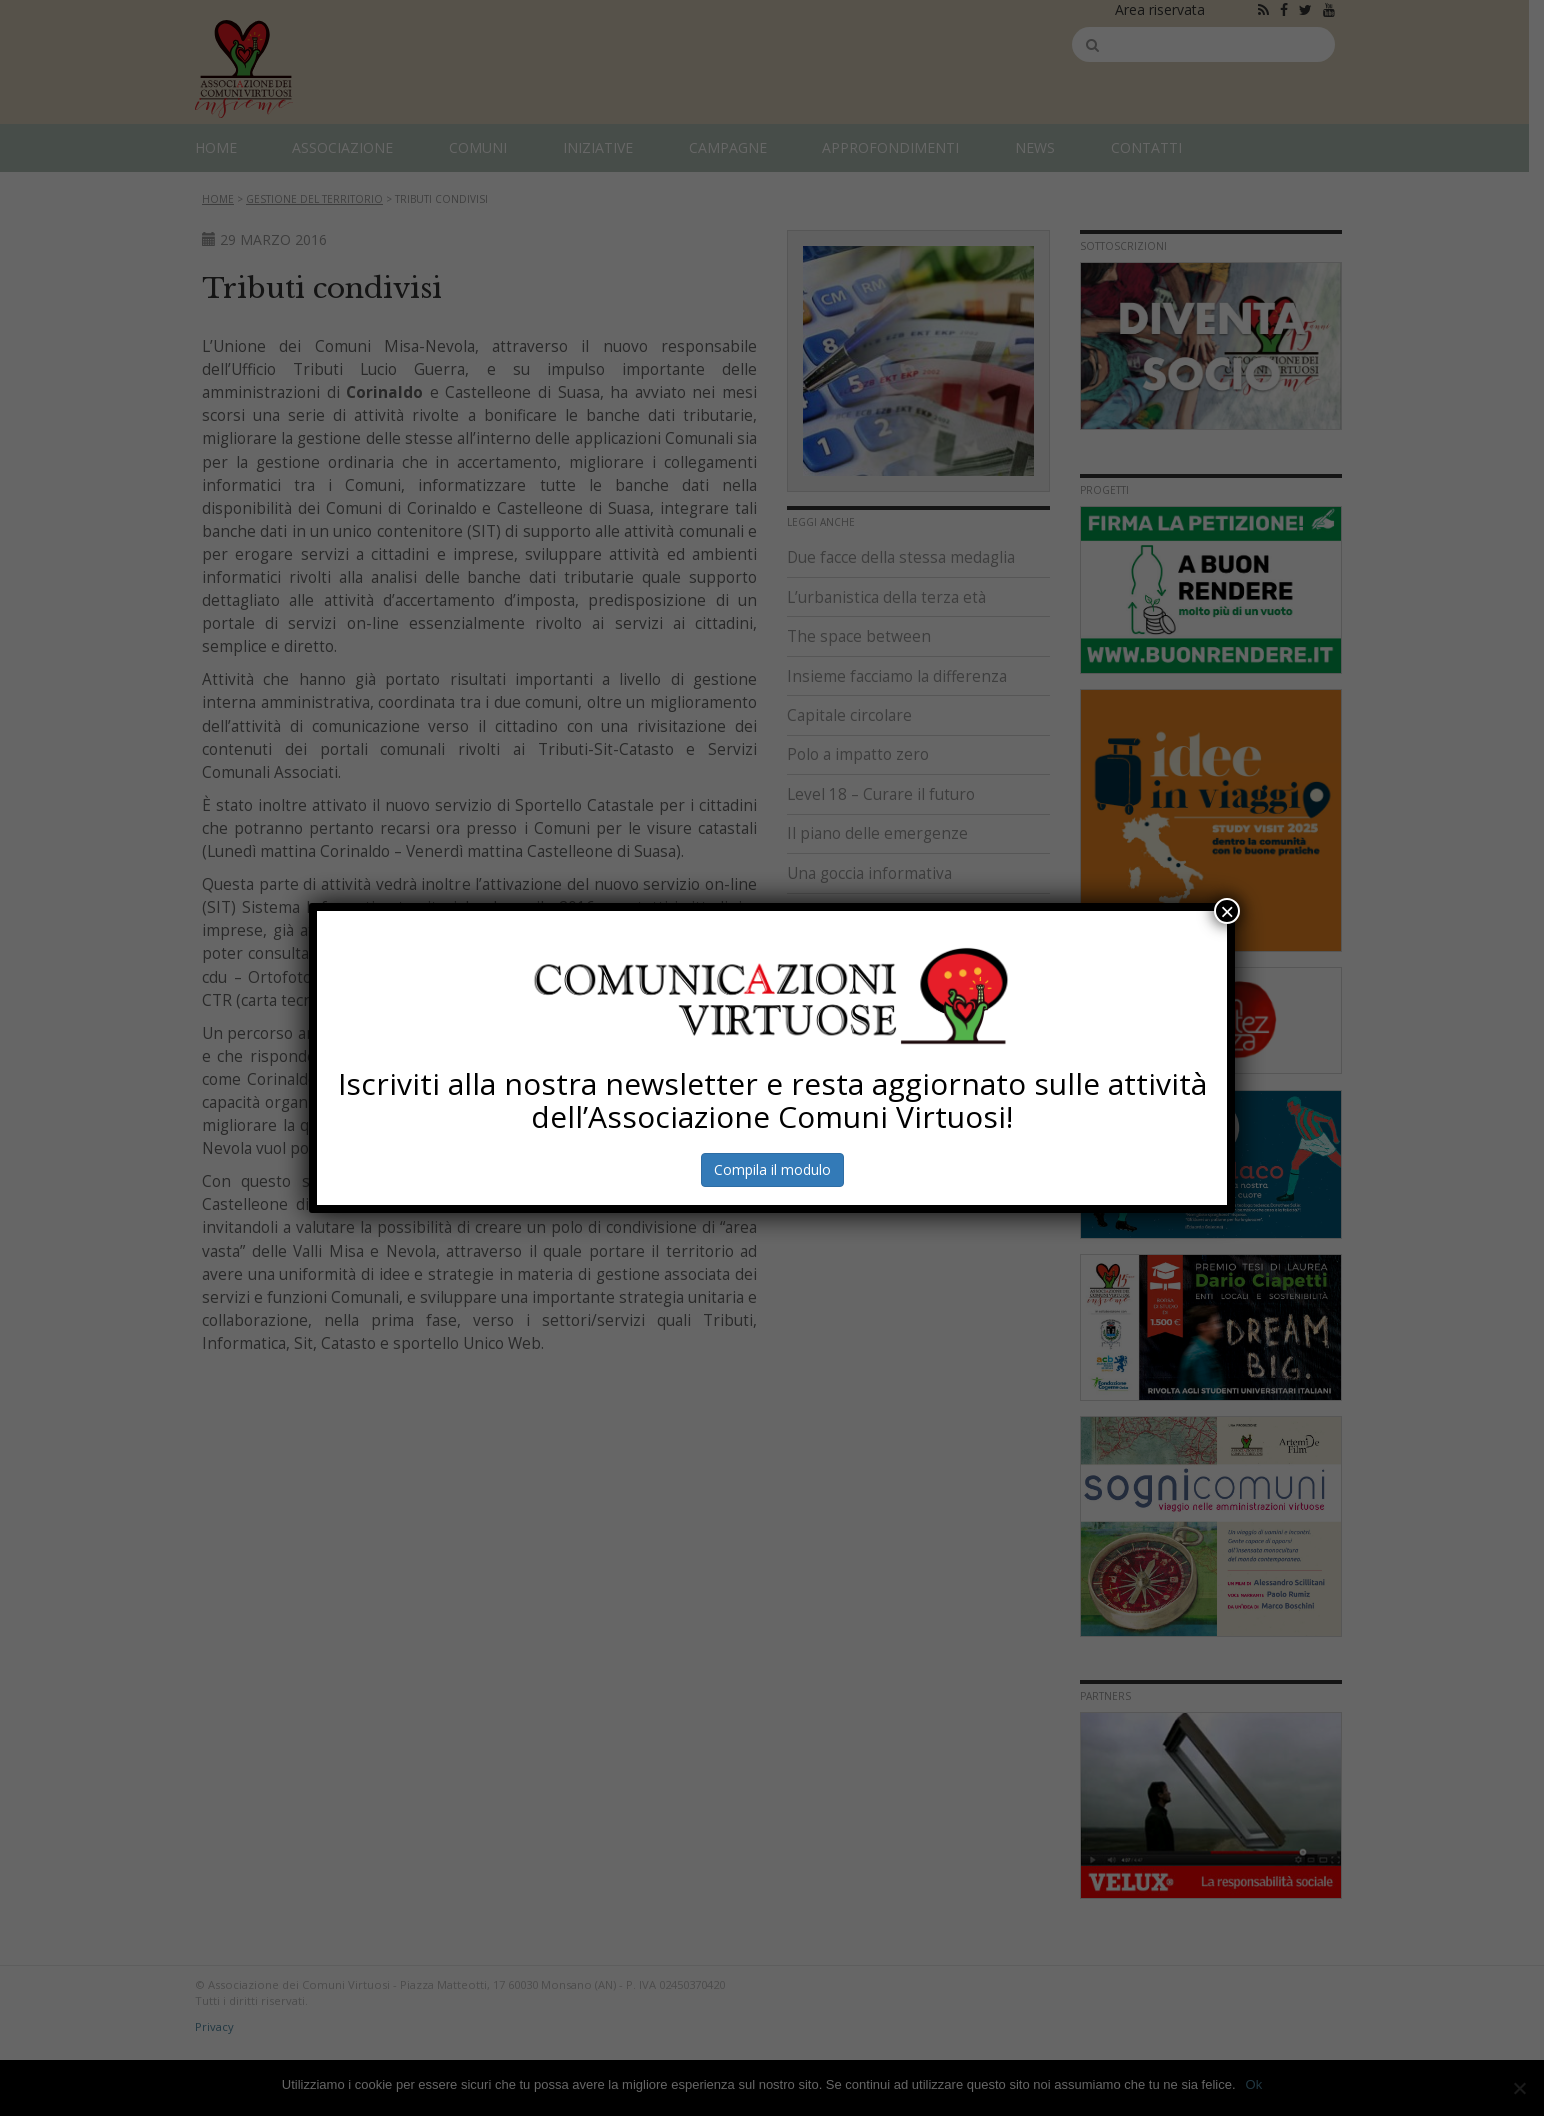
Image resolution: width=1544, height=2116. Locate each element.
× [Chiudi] (1227, 911)
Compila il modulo (771, 1169)
